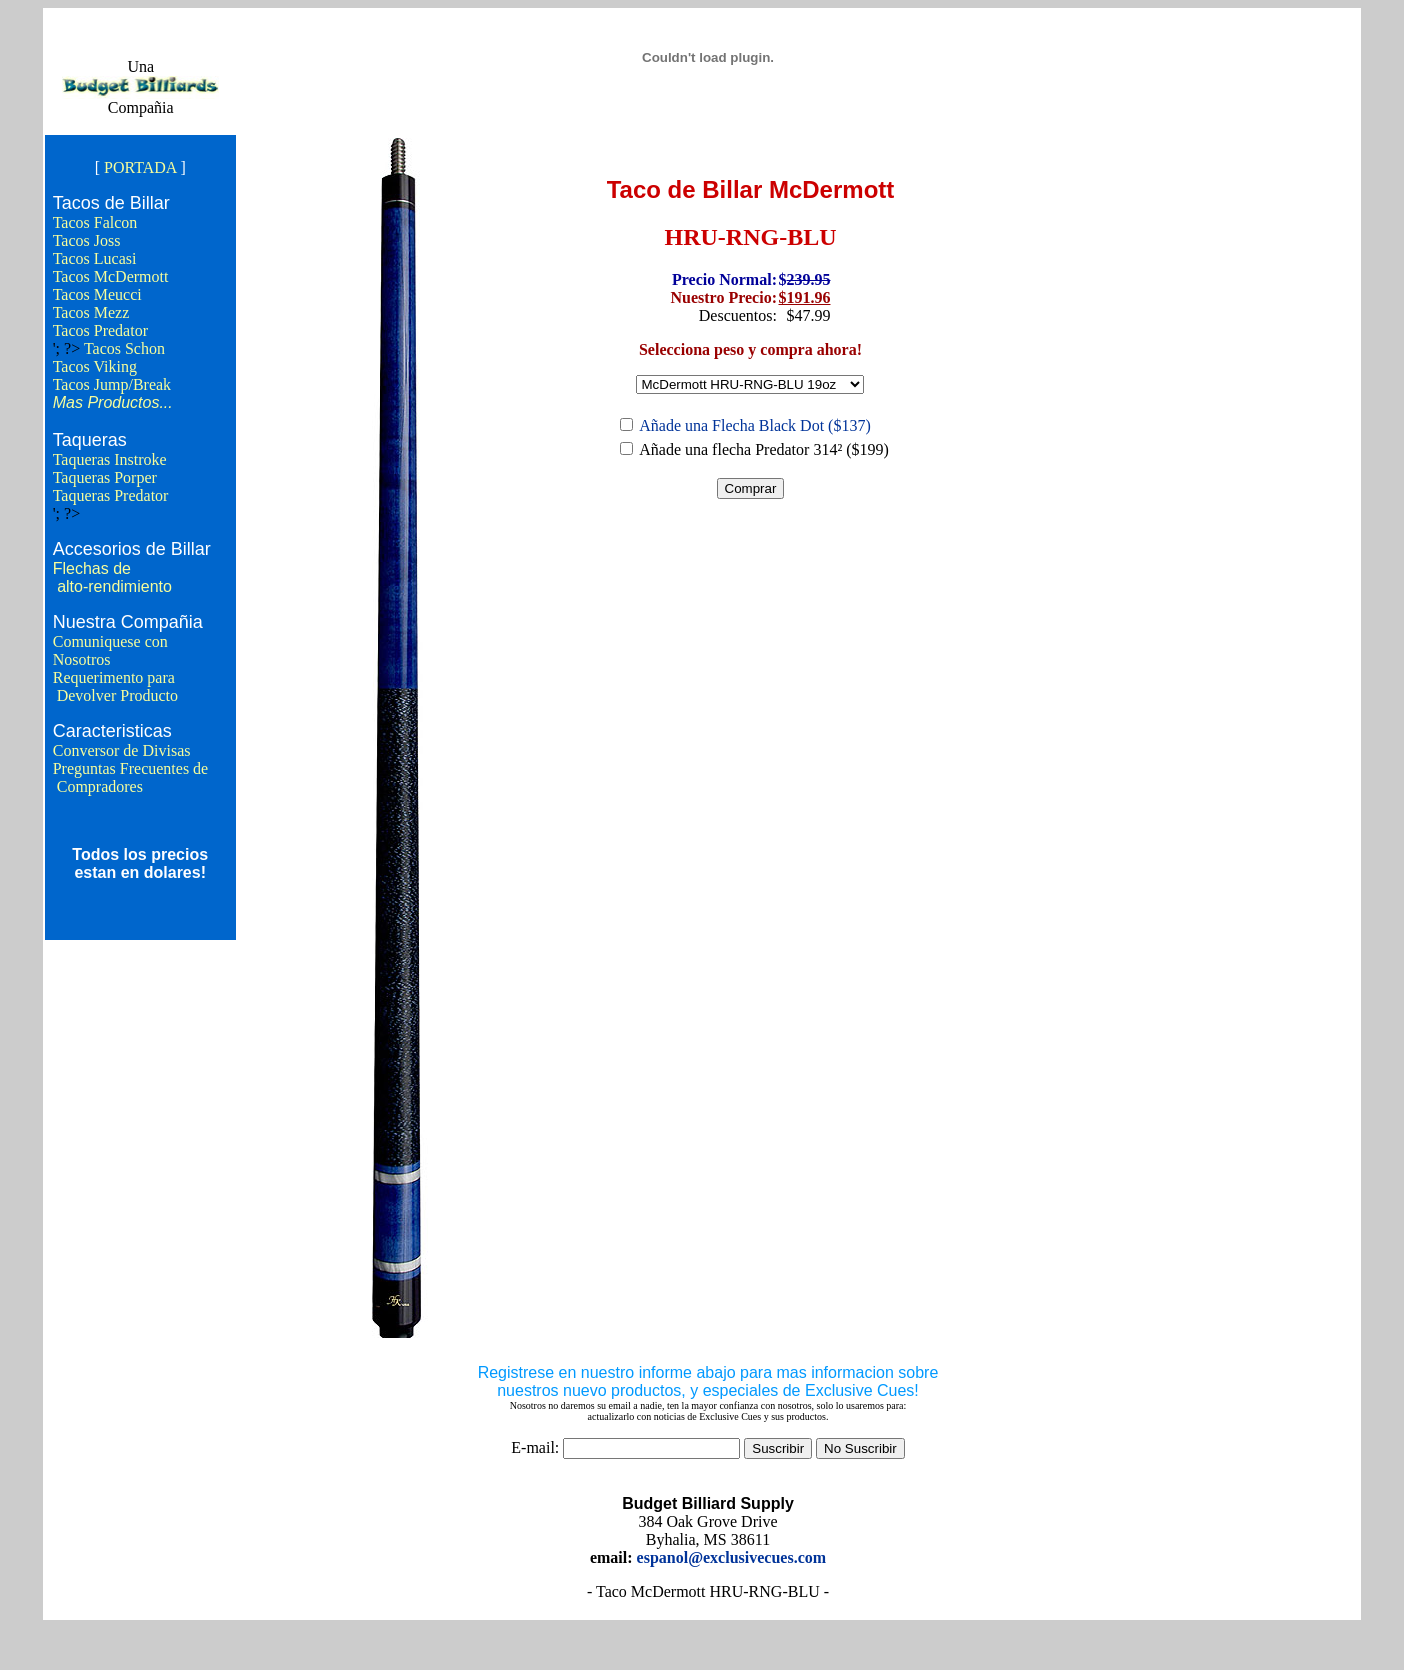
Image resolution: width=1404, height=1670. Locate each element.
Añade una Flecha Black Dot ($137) (754, 425)
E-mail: (535, 1447)
